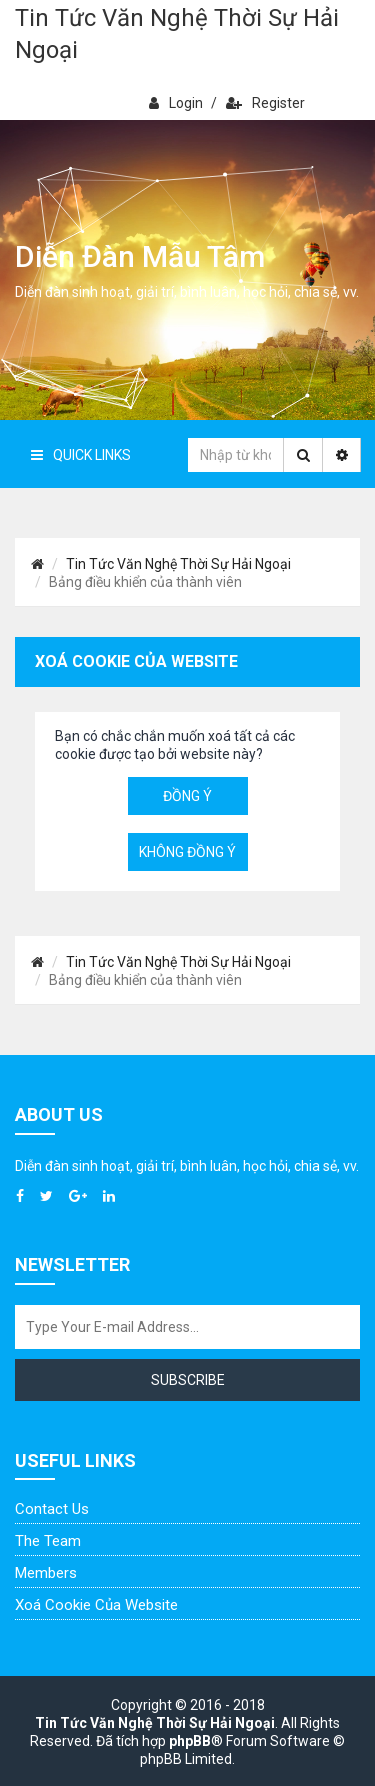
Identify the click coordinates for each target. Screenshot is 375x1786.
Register (265, 103)
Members (46, 1573)
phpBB (190, 1741)
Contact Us (52, 1509)
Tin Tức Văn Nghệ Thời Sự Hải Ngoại (177, 34)
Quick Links (81, 455)
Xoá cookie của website (96, 1605)
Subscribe (188, 1380)
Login (176, 103)
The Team (48, 1541)
